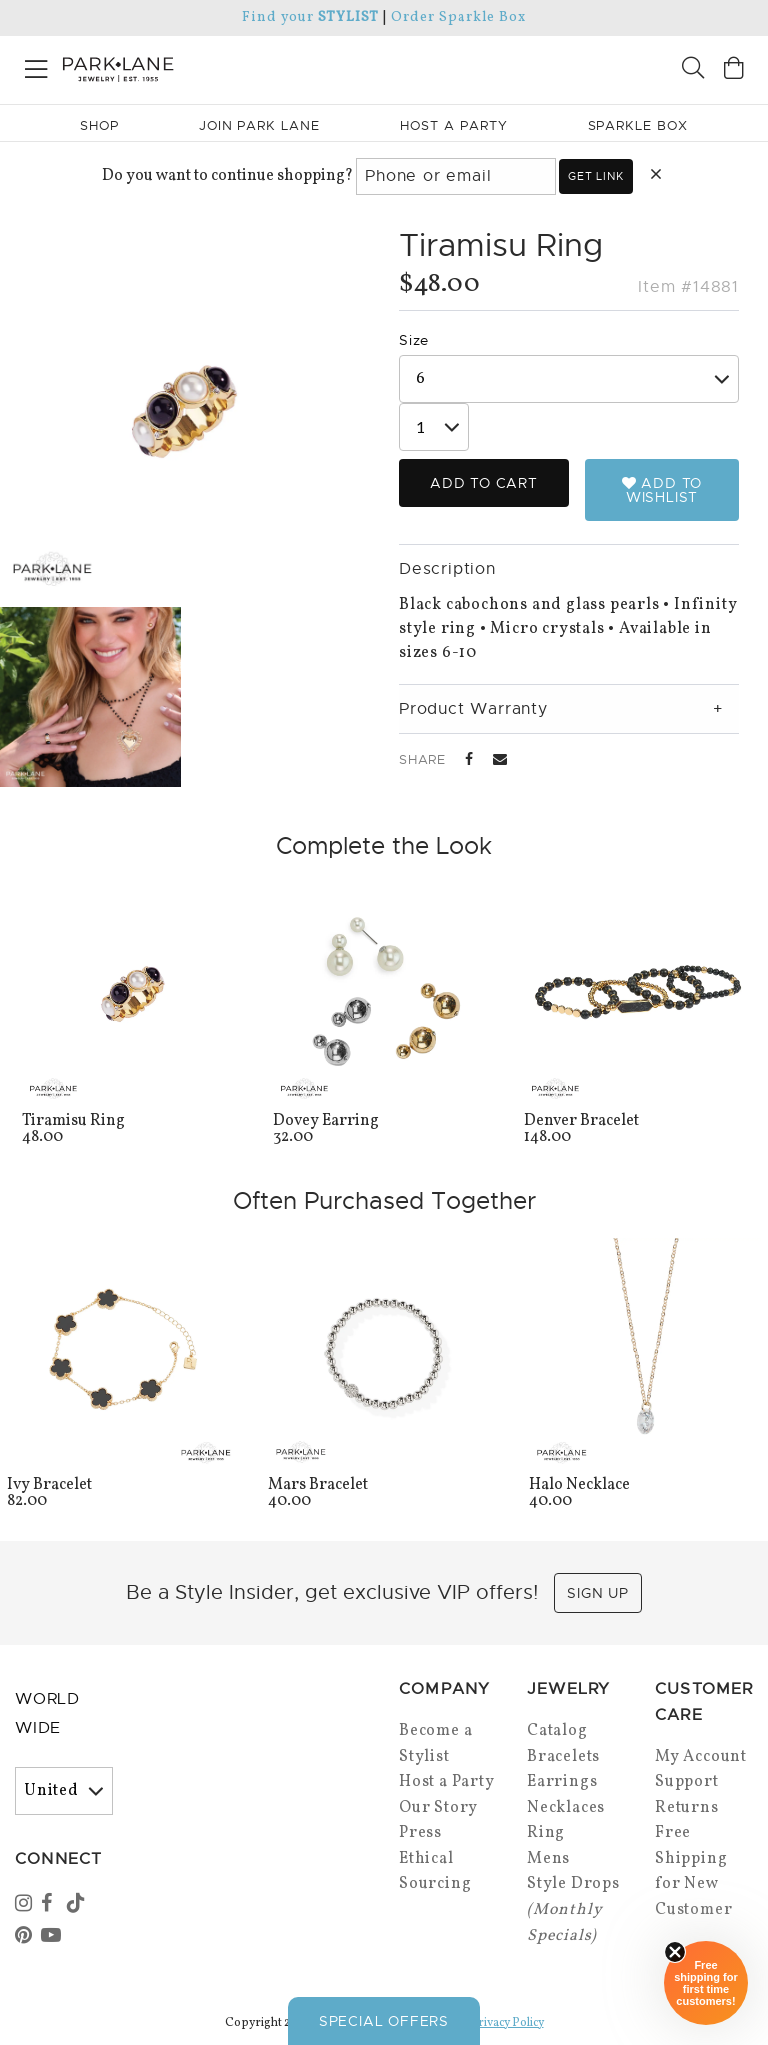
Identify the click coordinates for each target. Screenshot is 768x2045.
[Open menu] (36, 65)
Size (414, 340)
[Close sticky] (675, 1952)
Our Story (438, 1808)
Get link (595, 176)
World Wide (47, 1713)
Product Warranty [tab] (473, 709)
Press (420, 1833)
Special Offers (384, 2021)
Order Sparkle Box (458, 17)
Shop (99, 125)
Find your (310, 17)
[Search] (693, 70)
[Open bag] (734, 70)
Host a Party (447, 1782)
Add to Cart (484, 483)
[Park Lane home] (192, 67)
